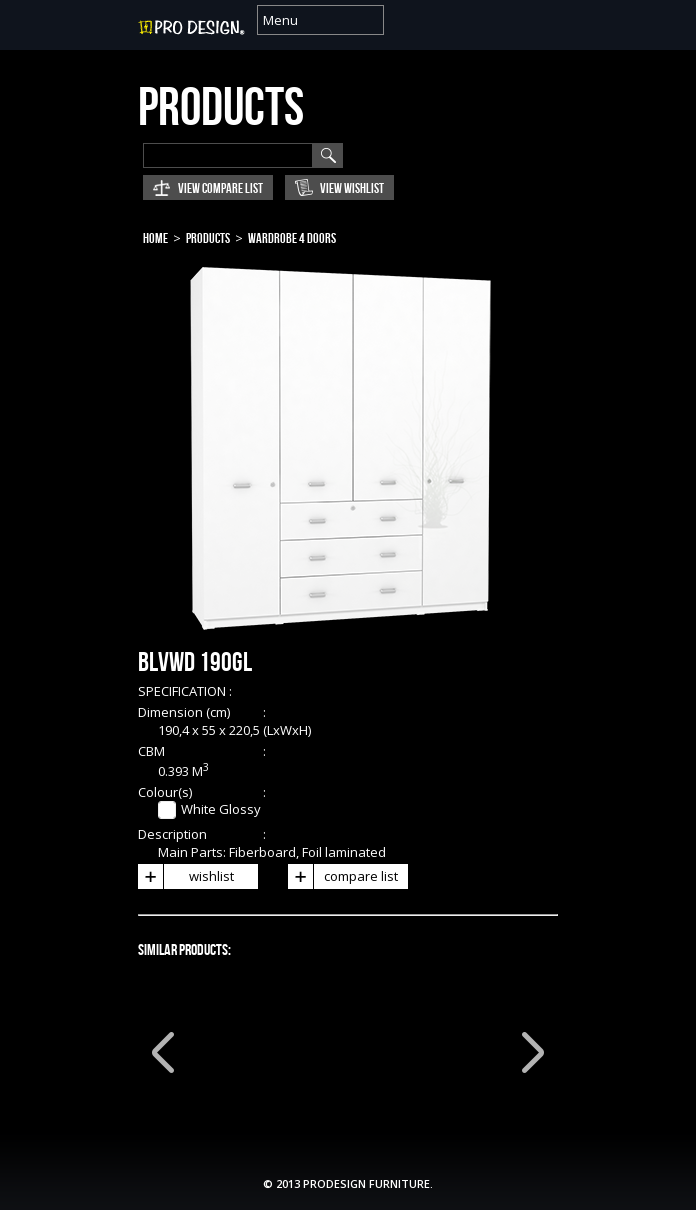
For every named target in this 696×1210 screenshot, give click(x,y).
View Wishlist (352, 188)
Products (208, 238)
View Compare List (220, 188)
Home (155, 238)
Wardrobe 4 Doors (292, 238)
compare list (343, 876)
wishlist (186, 876)
